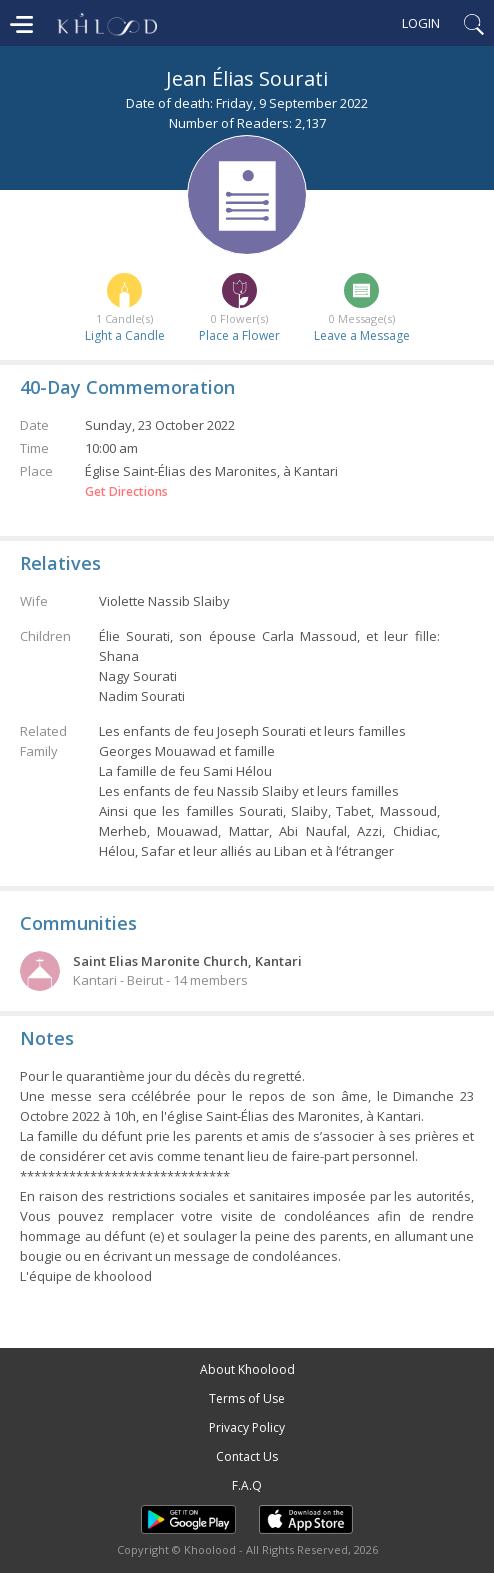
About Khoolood (247, 1369)
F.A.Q (247, 1485)
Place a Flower (239, 335)
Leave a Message (362, 335)
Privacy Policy (247, 1427)
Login (421, 23)
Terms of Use (247, 1398)
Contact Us (247, 1456)
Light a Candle (125, 335)
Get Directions (126, 492)
